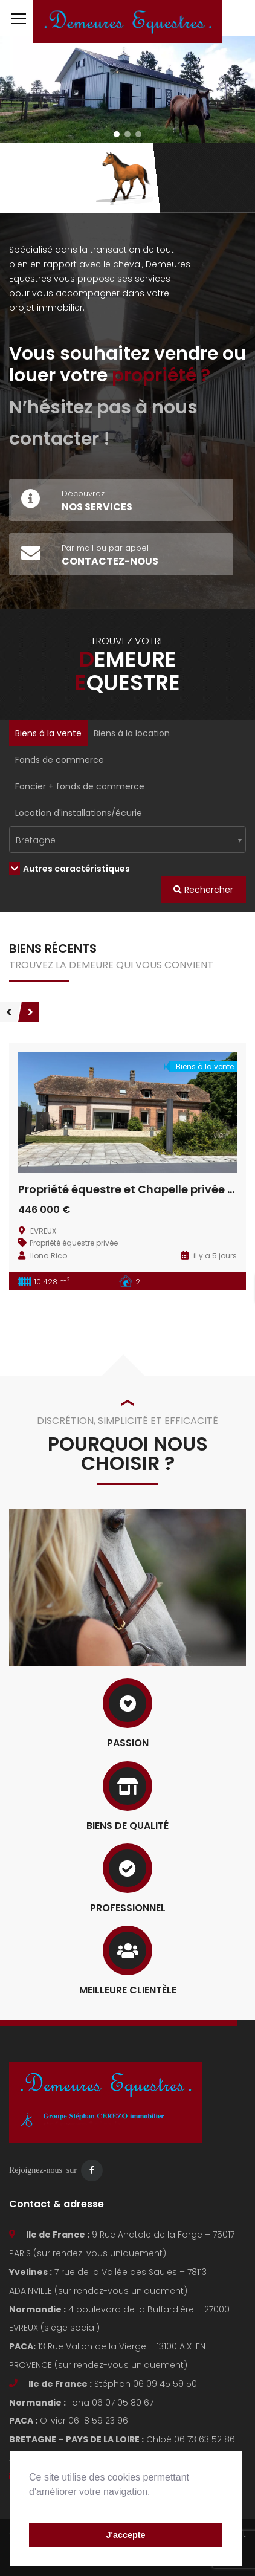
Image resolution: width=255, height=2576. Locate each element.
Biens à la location (132, 733)
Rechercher (203, 890)
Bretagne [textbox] (36, 840)
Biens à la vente (48, 733)
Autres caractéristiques (69, 868)
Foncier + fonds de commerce (79, 786)
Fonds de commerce (59, 760)
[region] (127, 89)
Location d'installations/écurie (78, 813)
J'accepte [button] (125, 2535)
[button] (31, 2507)
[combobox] (127, 839)
